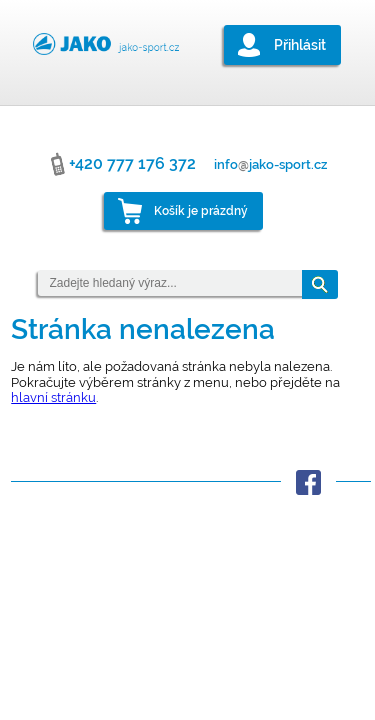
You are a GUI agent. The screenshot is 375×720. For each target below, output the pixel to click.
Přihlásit (300, 45)
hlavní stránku (53, 397)
